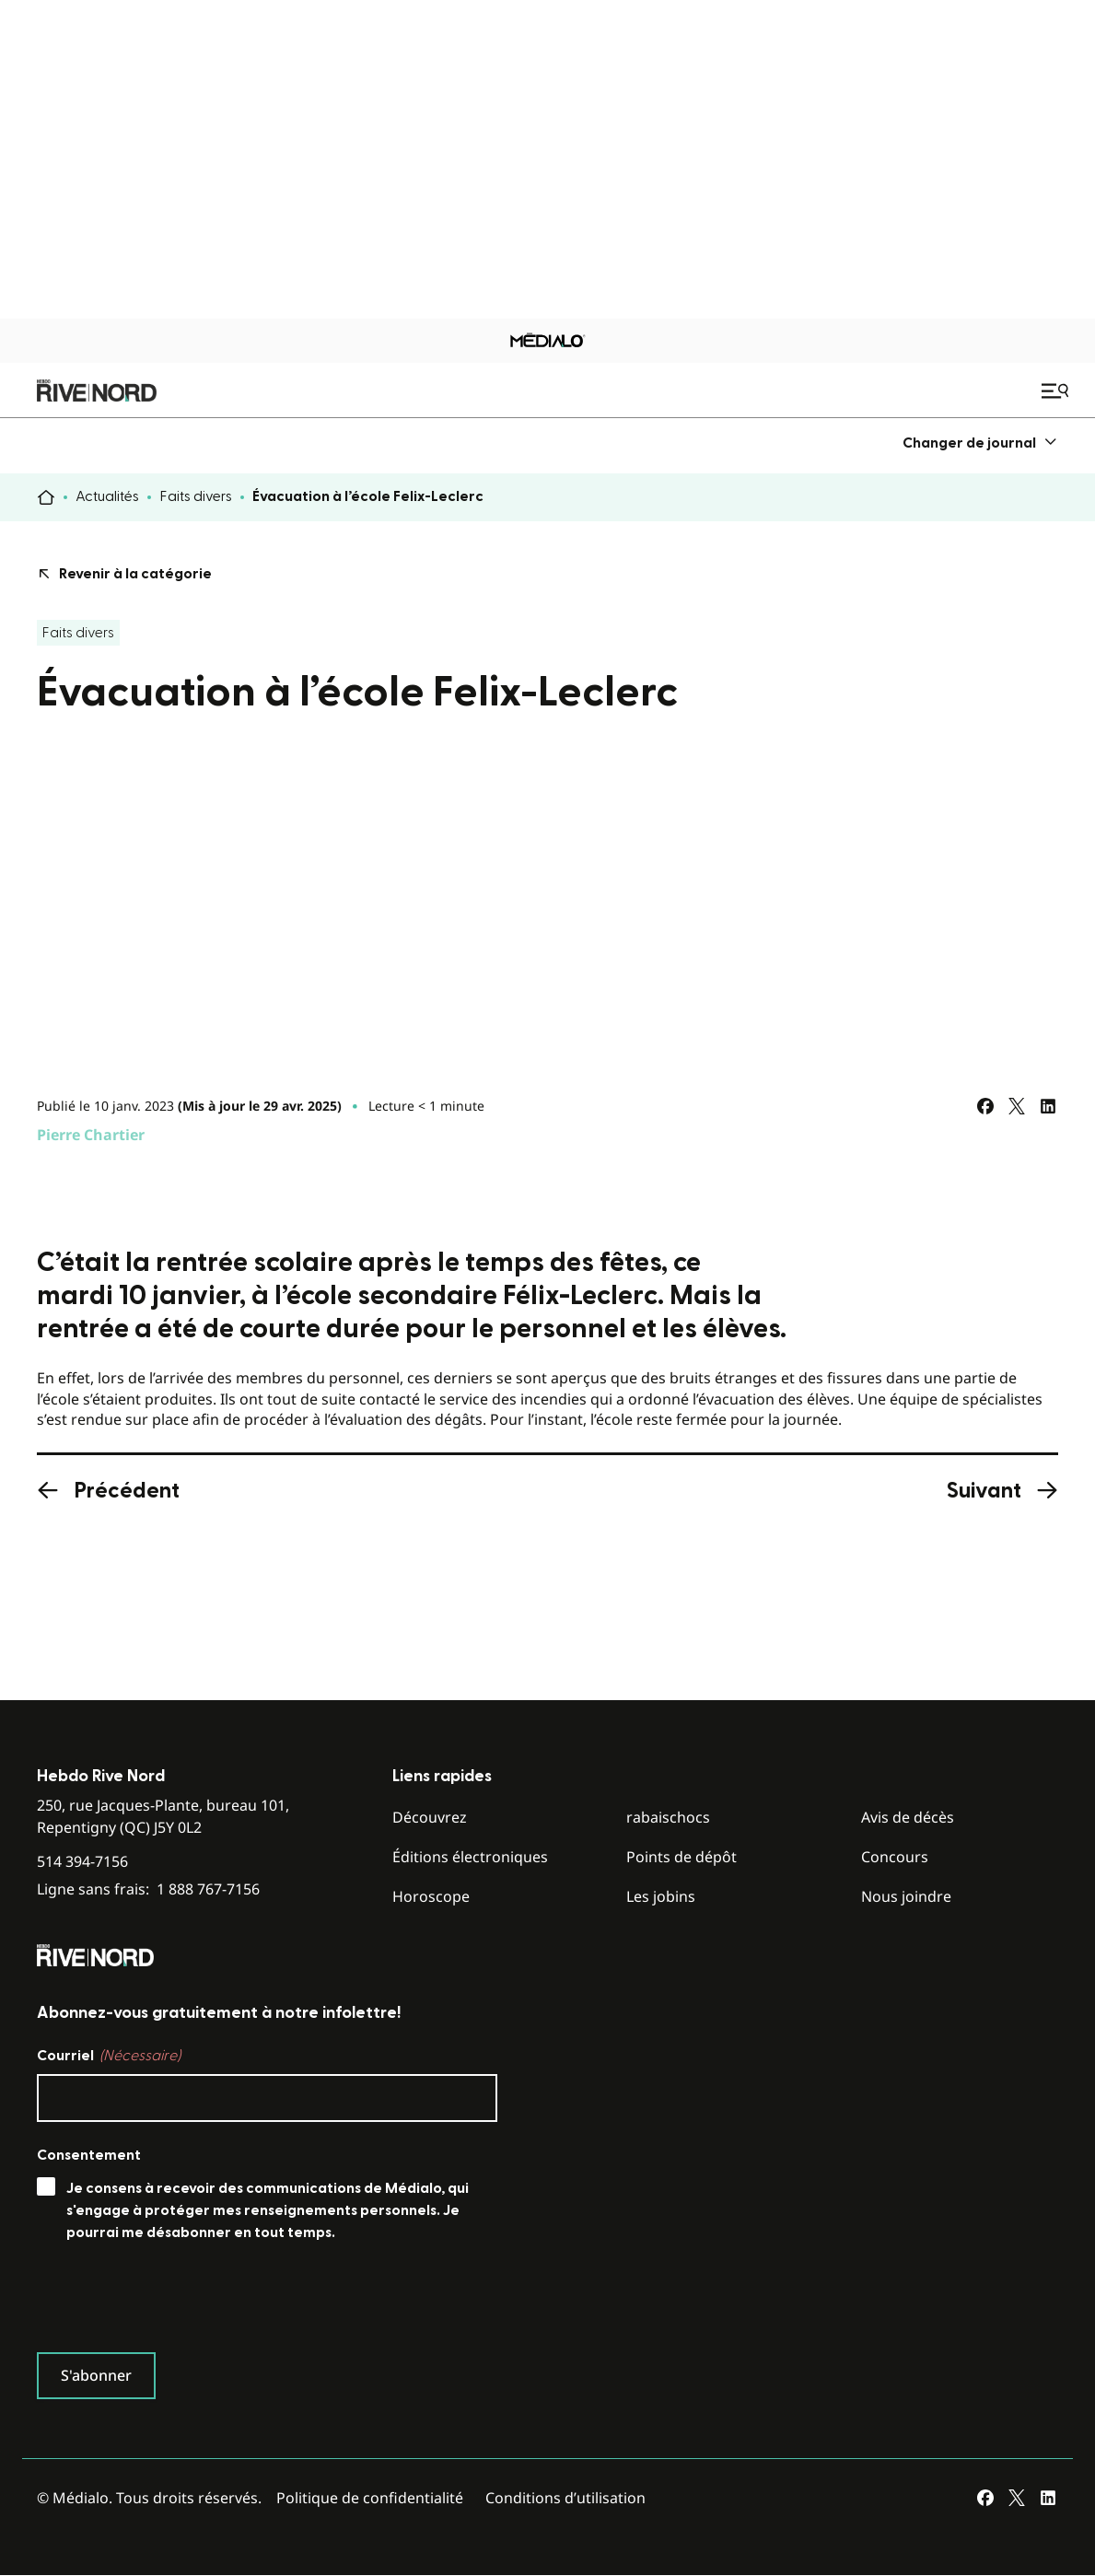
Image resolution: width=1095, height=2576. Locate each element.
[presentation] (177, 2301)
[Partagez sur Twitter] (1017, 1106)
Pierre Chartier (91, 1135)
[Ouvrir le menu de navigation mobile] (1057, 390)
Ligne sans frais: (148, 1889)
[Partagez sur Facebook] (985, 1106)
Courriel (109, 2055)
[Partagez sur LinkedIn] (1048, 1106)
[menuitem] (980, 442)
